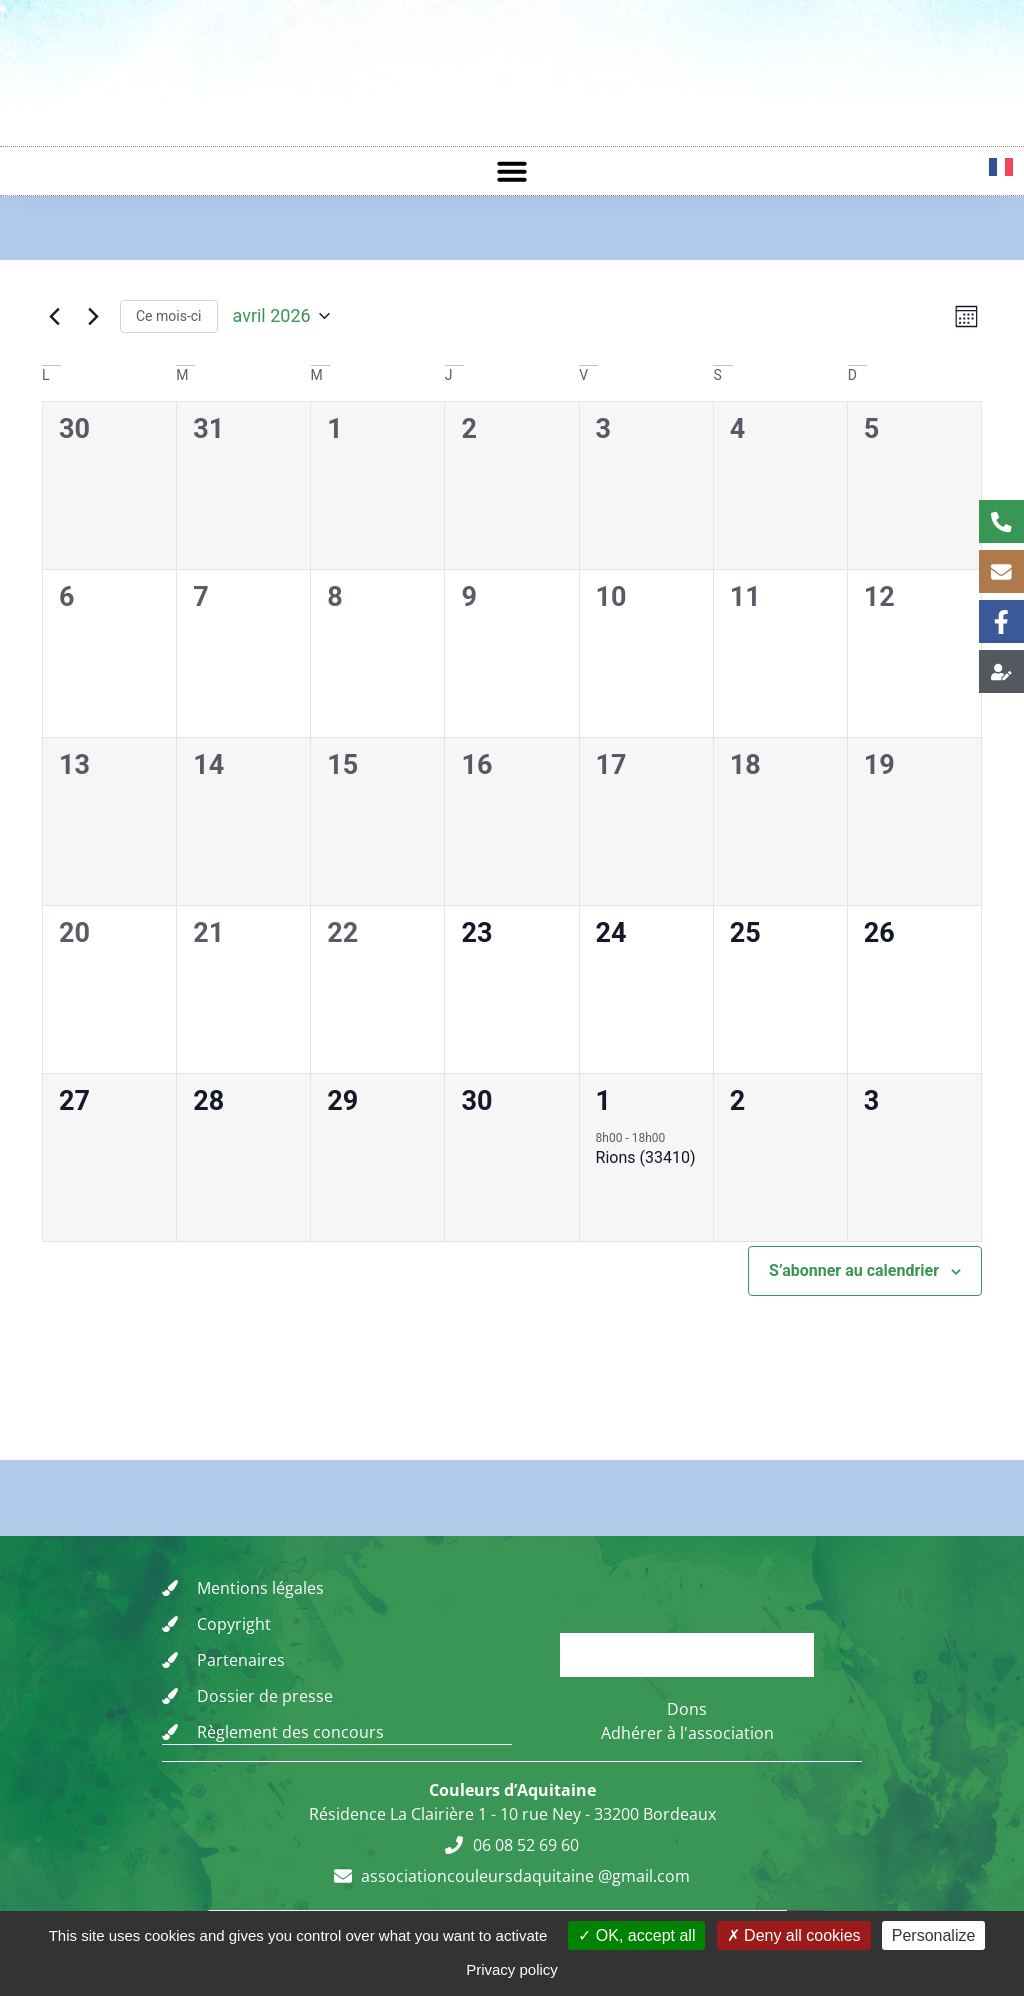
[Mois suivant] (93, 319)
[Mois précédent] (54, 319)
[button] (512, 171)
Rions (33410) (646, 1163)
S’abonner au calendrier (854, 1276)
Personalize (934, 1935)
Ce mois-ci (169, 318)
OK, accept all (636, 1935)
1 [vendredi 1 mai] (604, 1107)
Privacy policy (512, 1969)
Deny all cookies (794, 1935)
